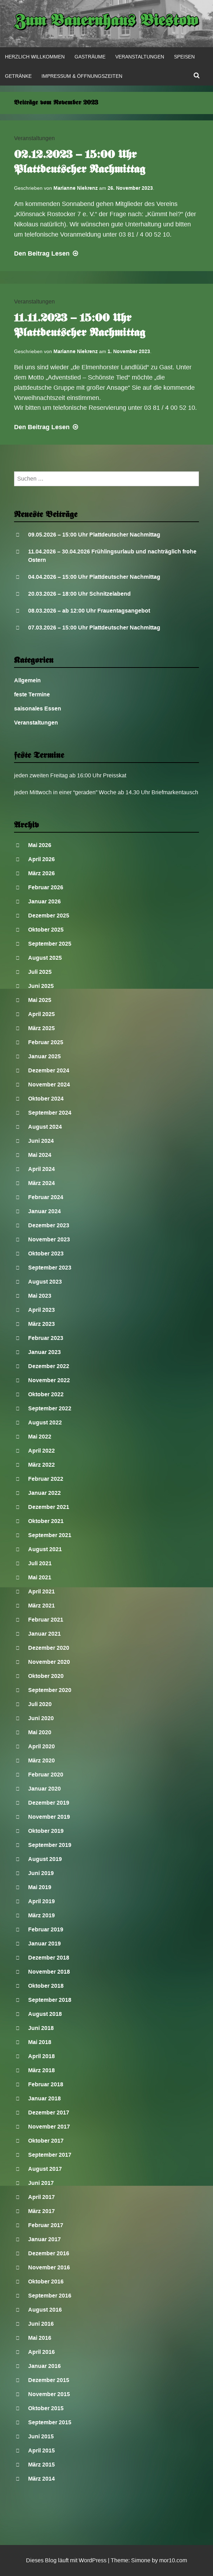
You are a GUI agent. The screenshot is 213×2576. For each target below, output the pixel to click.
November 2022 (49, 1380)
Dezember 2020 (48, 1648)
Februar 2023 (45, 1338)
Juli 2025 (40, 972)
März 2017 (41, 2211)
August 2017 (45, 2169)
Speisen (184, 56)
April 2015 (41, 2450)
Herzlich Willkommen (35, 56)
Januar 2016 (44, 2366)
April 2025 (41, 1014)
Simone (140, 2560)
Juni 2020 (41, 1718)
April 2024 (41, 1169)
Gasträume (90, 56)
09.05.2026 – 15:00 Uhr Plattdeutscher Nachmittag (94, 535)
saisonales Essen (37, 709)
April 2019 (41, 1901)
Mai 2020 (39, 1732)
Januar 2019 (44, 1944)
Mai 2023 (39, 1296)
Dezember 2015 (48, 2380)
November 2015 (49, 2394)
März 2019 (41, 1915)
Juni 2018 (41, 2028)
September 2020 (49, 1690)
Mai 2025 (39, 1000)
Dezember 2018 (48, 1958)
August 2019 (45, 1859)
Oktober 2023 (46, 1253)
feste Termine (32, 694)
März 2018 (41, 2070)
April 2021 (41, 1591)
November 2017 (49, 2127)
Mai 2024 (39, 1155)
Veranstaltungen (139, 56)
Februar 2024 (45, 1197)
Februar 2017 (45, 2225)
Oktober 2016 (46, 2281)
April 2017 (41, 2197)
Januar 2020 (44, 1789)
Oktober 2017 (46, 2141)
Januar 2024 (44, 1211)
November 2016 (49, 2267)
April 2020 (41, 1746)
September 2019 (49, 1845)
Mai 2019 (39, 1887)
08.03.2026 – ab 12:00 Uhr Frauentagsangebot (89, 611)
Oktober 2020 (46, 1676)
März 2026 (41, 873)
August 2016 (45, 2310)
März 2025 (41, 1028)
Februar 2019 (45, 1929)
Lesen (47, 253)
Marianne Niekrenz (75, 188)
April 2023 (41, 1310)
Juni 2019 (41, 1873)
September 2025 (49, 944)
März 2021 (41, 1606)
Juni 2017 (41, 2183)
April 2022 (41, 1451)
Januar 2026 (44, 901)
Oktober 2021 (46, 1521)
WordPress (92, 2560)
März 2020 (41, 1760)
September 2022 (49, 1408)
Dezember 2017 (48, 2113)
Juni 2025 (41, 986)
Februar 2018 (45, 2084)
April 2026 (41, 859)
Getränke (18, 76)
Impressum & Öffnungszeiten (81, 76)
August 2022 (45, 1422)
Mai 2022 (39, 1437)
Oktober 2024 (46, 1099)
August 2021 (45, 1549)
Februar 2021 (45, 1620)
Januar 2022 (44, 1493)
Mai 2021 (39, 1577)
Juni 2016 (41, 2324)
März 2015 (41, 2465)
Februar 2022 (45, 1479)
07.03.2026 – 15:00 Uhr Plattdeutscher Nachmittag (94, 628)
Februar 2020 (45, 1775)
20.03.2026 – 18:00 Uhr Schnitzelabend (79, 594)
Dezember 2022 (48, 1366)
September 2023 (49, 1268)
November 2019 (49, 1817)
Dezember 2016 (48, 2253)
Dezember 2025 (48, 916)
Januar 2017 (44, 2239)
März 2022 (41, 1465)
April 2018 (41, 2056)
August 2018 (45, 2014)
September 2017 (49, 2155)
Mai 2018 (39, 2042)
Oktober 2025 (46, 930)
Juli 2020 (40, 1704)
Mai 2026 (39, 845)
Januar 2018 (44, 2098)
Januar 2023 (44, 1352)
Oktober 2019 (46, 1831)
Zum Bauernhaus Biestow (106, 22)
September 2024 (49, 1113)
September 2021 (49, 1535)
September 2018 (49, 2000)
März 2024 (41, 1183)
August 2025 (45, 958)
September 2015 (49, 2422)
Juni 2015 (41, 2436)
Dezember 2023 (48, 1225)
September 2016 (49, 2296)
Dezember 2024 (48, 1070)
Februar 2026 (45, 887)
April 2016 (41, 2352)
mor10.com (173, 2560)
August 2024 (45, 1127)
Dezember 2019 (48, 1803)
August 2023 (45, 1282)
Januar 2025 (44, 1056)
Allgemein (27, 680)
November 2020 (49, 1662)
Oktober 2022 (46, 1394)
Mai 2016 (39, 2338)
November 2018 (49, 1972)
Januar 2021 (44, 1634)
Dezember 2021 (48, 1507)
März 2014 (41, 2479)
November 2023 (49, 1239)
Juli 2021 (40, 1563)
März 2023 (41, 1324)
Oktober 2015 (46, 2408)
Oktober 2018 (46, 1986)
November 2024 (49, 1085)
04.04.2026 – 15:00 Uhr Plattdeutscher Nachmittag (94, 577)
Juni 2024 (41, 1141)
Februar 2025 (45, 1042)
